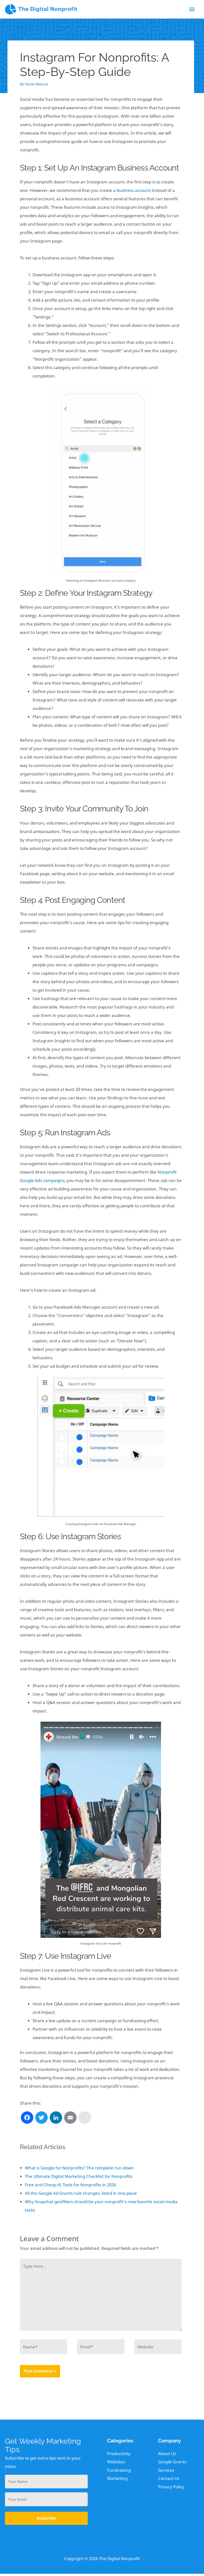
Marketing (117, 2481)
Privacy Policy (171, 2489)
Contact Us (168, 2481)
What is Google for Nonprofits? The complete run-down (79, 2168)
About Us (167, 2456)
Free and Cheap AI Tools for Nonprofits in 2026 (70, 2185)
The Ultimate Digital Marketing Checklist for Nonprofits (78, 2176)
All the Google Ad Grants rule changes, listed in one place (81, 2193)
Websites (116, 2464)
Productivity (118, 2456)
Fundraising (119, 2472)
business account (134, 190)
